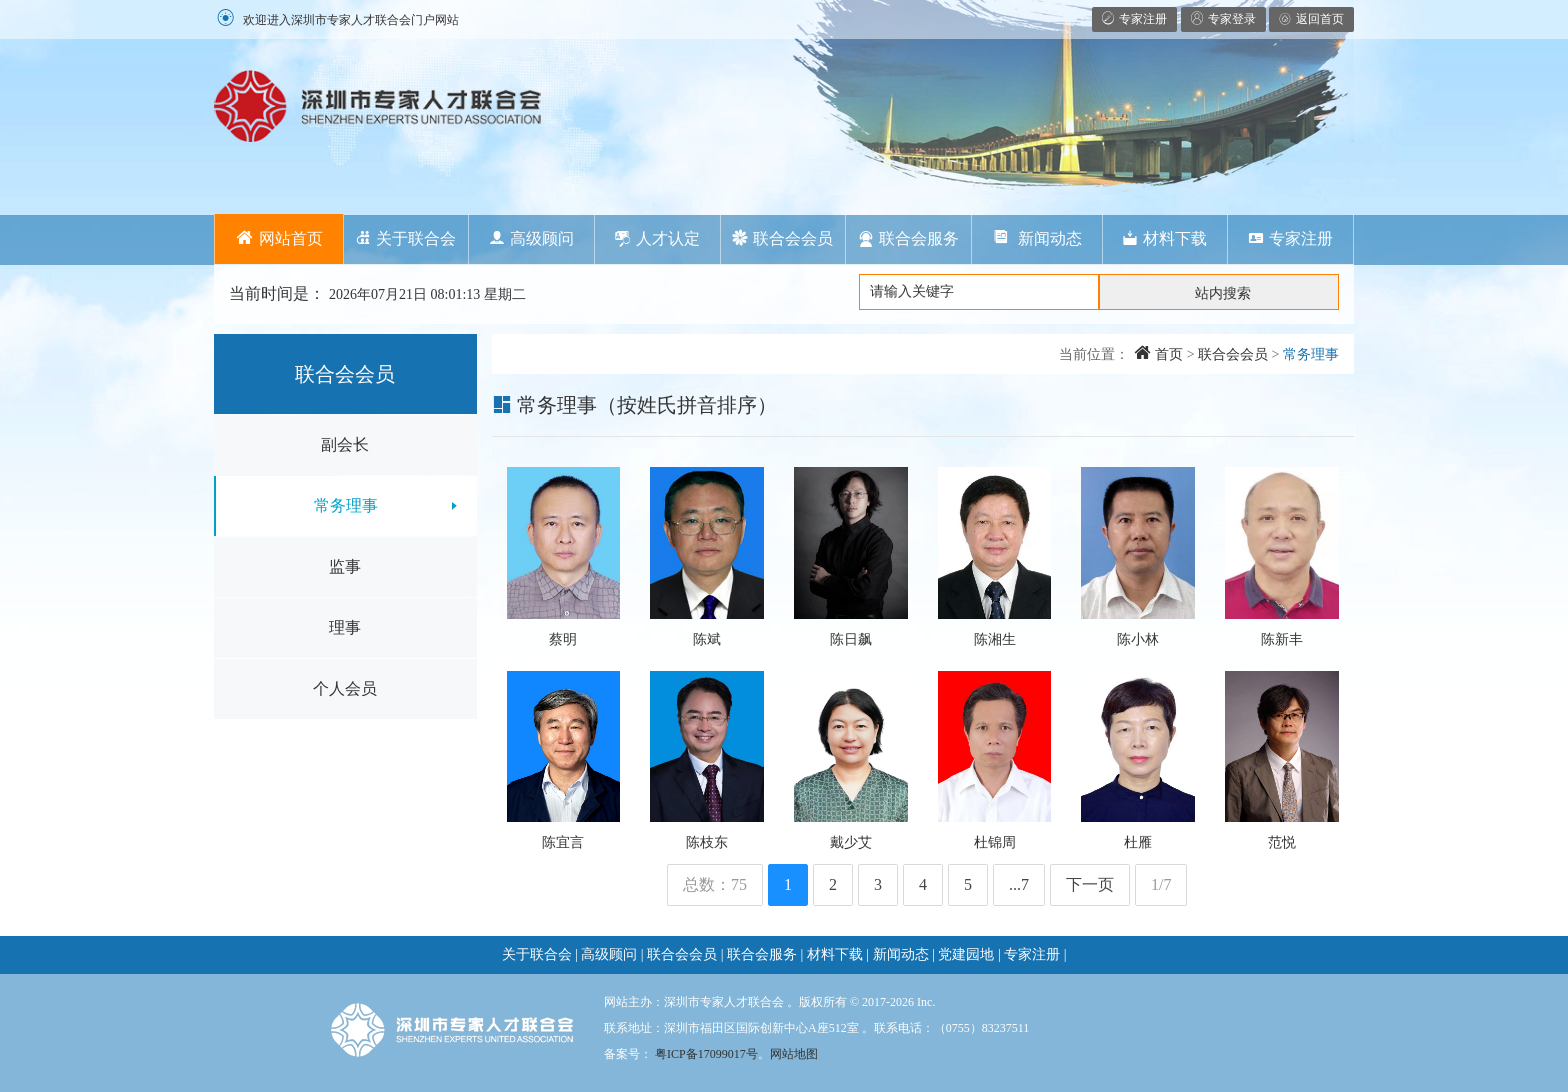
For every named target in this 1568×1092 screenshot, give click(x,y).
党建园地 (966, 954)
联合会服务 (908, 238)
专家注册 (1290, 238)
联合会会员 (782, 238)
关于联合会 (405, 238)
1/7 (1161, 884)
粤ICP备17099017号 (706, 1054)
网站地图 (794, 1054)
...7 (1019, 884)
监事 (345, 566)
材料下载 (1164, 238)
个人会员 (345, 688)
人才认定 (657, 238)
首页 (1158, 354)
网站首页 (279, 238)
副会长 (345, 444)
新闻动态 (1037, 238)
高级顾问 (531, 238)
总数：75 (715, 884)
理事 (345, 627)
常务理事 (346, 505)
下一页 (1090, 884)
